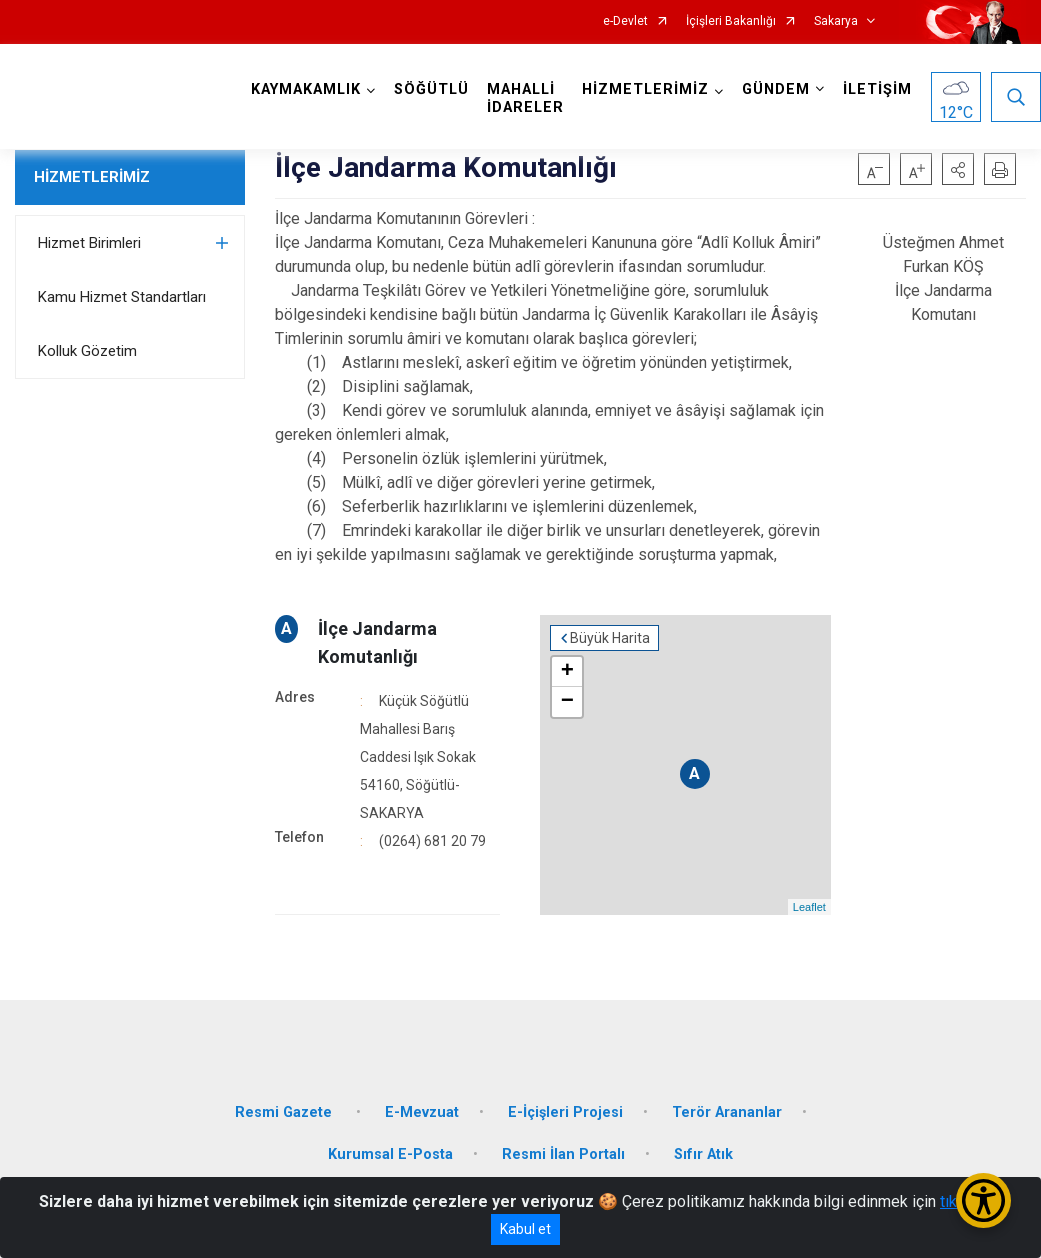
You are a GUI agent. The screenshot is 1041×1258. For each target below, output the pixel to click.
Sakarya (836, 21)
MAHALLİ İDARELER (525, 98)
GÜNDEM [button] (776, 89)
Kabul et (525, 1229)
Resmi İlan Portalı (563, 1154)
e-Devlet (625, 21)
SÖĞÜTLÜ (431, 89)
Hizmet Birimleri (89, 243)
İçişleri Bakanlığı (731, 21)
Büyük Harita (610, 638)
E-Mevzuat (422, 1112)
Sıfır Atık (703, 1154)
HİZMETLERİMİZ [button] (645, 89)
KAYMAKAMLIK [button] (306, 89)
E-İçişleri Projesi (565, 1112)
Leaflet (809, 907)
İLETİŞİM (877, 89)
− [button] (567, 702)
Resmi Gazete (285, 1112)
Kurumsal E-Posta (390, 1154)
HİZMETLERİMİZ (92, 177)
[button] (958, 169)
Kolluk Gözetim (87, 351)
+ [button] (567, 672)
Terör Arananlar (727, 1112)
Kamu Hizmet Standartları (122, 297)
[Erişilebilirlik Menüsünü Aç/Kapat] (983, 1200)
